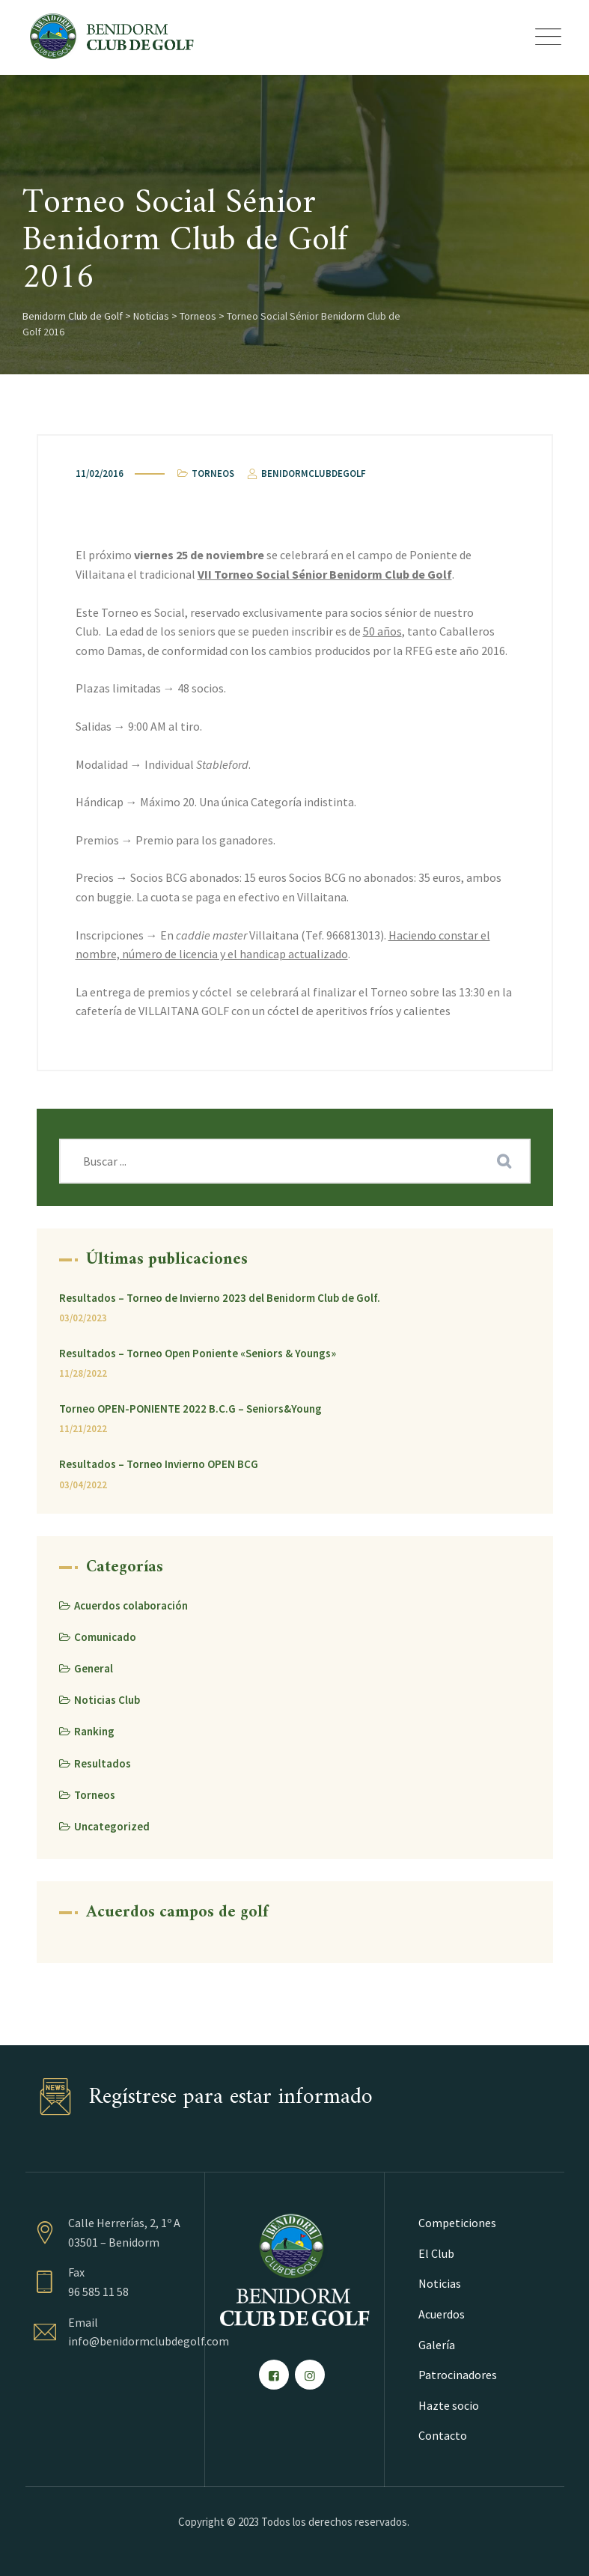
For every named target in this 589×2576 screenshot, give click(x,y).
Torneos (213, 473)
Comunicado (105, 1637)
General (93, 1668)
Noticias (439, 2283)
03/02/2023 (83, 1318)
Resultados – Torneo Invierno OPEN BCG (158, 1464)
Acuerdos (441, 2313)
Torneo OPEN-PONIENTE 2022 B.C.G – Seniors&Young (190, 1408)
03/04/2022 (83, 1485)
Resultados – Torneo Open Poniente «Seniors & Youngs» (197, 1353)
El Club (436, 2253)
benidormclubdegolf (305, 473)
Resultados (102, 1763)
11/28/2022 (83, 1373)
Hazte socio (448, 2405)
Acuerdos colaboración (131, 1605)
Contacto (442, 2435)
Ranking (94, 1731)
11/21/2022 (83, 1428)
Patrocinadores (457, 2374)
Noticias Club (107, 1700)
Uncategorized (112, 1826)
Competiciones (457, 2222)
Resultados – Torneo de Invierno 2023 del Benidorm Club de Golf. (219, 1298)
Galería (436, 2344)
